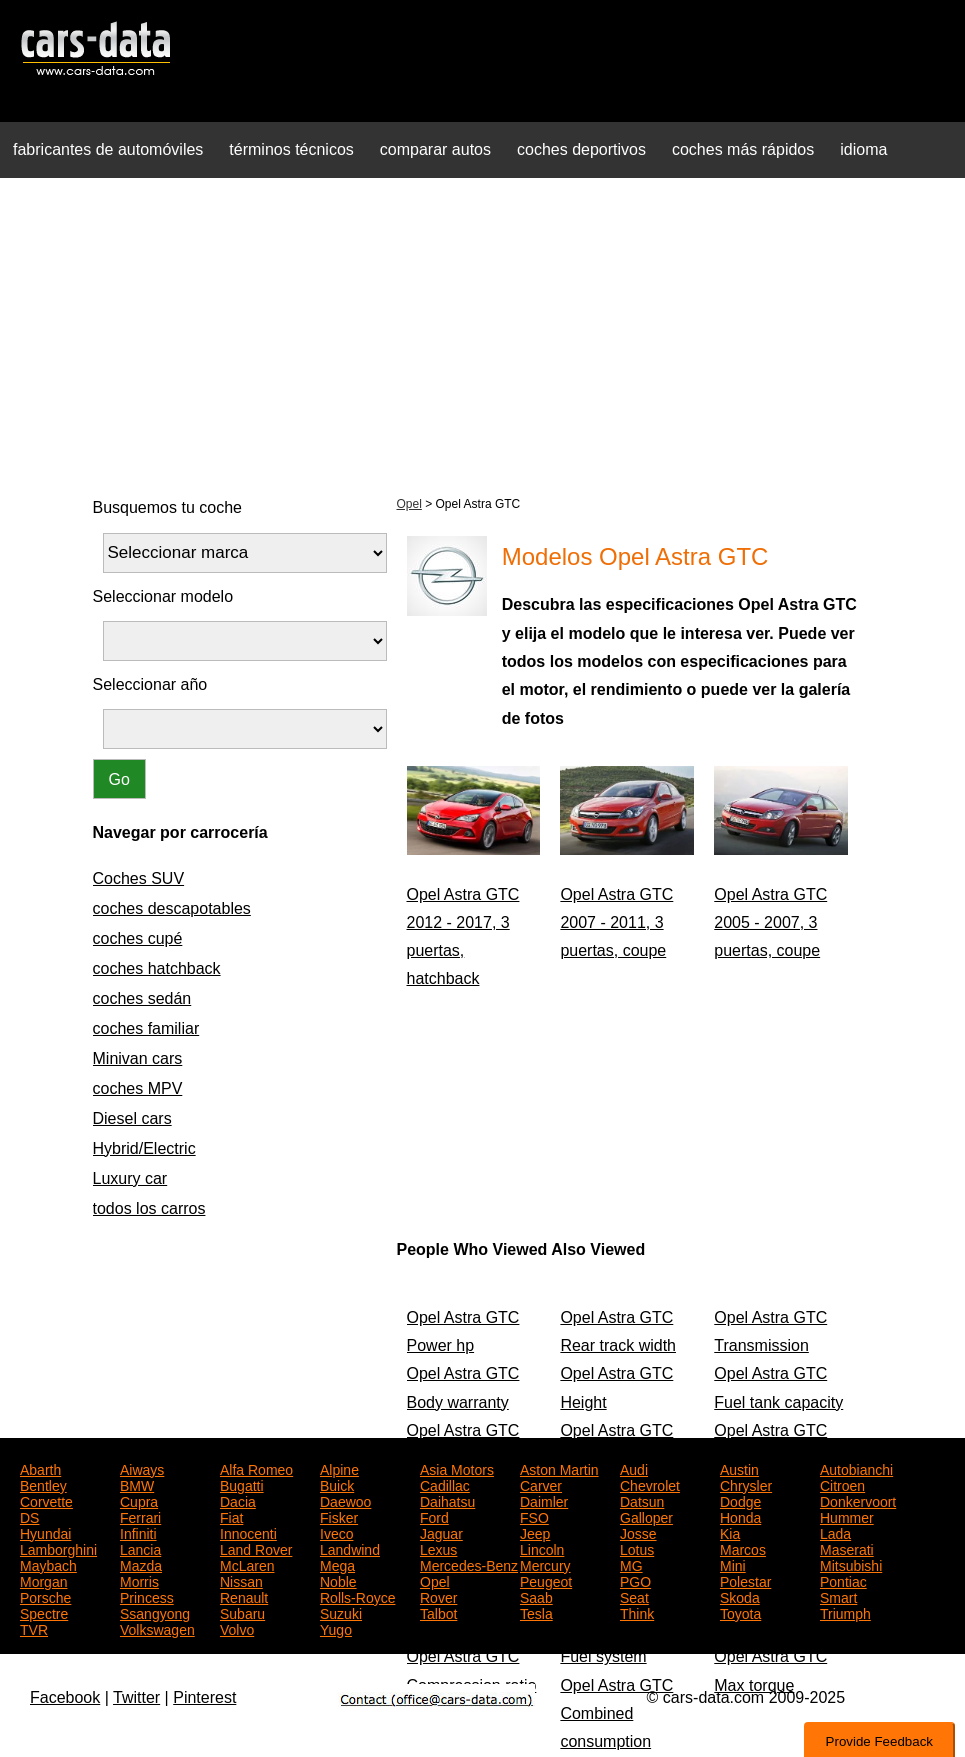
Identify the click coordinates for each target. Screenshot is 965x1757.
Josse (638, 1532)
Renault (244, 1596)
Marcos (743, 1548)
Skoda (740, 1596)
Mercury (545, 1564)
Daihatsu (447, 1500)
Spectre (44, 1612)
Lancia (140, 1548)
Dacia (238, 1500)
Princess (147, 1596)
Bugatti (242, 1484)
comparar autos (435, 149)
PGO (635, 1580)
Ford (434, 1516)
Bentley (43, 1484)
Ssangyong (155, 1612)
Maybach (48, 1564)
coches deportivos (581, 149)
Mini (733, 1564)
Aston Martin (559, 1468)
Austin (739, 1468)
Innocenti (248, 1532)
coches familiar (146, 1028)
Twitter (136, 1697)
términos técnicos (291, 149)
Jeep (535, 1532)
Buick (337, 1484)
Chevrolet (650, 1484)
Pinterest (204, 1697)
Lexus (438, 1548)
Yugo (336, 1628)
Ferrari (140, 1516)
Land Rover (256, 1548)
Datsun (642, 1500)
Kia (730, 1532)
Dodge (740, 1500)
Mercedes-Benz (469, 1564)
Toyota (740, 1612)
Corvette (46, 1500)
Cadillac (445, 1484)
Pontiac (843, 1580)
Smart (838, 1596)
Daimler (544, 1500)
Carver (541, 1484)
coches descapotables (172, 908)
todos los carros (149, 1208)
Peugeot (546, 1580)
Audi (634, 1468)
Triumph (845, 1612)
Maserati (847, 1548)
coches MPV (138, 1088)
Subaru (242, 1612)
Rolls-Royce (357, 1596)
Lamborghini (58, 1548)
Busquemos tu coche (167, 507)
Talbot (438, 1612)
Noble (338, 1580)
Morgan (43, 1580)
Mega (337, 1564)
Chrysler (746, 1484)
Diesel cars (132, 1118)
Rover (438, 1596)
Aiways (142, 1468)
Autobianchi (856, 1468)
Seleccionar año (150, 684)
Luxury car (130, 1178)
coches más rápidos (743, 149)
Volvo (237, 1628)
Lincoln (542, 1548)
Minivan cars (138, 1058)
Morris (139, 1580)
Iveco (336, 1532)
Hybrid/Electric (144, 1148)
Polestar (745, 1580)
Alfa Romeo (256, 1468)
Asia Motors (457, 1468)
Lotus (637, 1548)
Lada (835, 1532)
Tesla (536, 1612)
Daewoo (345, 1500)
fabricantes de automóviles (108, 149)
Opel (409, 504)
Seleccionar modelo (163, 596)
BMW (137, 1484)
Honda (740, 1516)
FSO (534, 1516)
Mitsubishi (851, 1564)
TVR (34, 1628)
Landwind (350, 1548)
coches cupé (138, 938)
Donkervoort (858, 1500)
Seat (634, 1596)
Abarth (40, 1468)
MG (631, 1564)
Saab (536, 1596)
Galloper (646, 1516)
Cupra (139, 1500)
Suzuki (341, 1612)
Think (637, 1612)
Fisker (339, 1516)
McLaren (247, 1564)
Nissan (241, 1580)
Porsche (45, 1596)
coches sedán (142, 998)
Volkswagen (157, 1628)
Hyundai (45, 1532)
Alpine (339, 1468)
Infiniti (138, 1532)
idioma (863, 149)
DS (29, 1516)
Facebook (65, 1697)
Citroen (842, 1484)
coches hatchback (157, 968)
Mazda (141, 1564)
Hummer (847, 1516)
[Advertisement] (482, 334)
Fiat (231, 1516)
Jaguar (441, 1532)
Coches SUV (139, 878)
